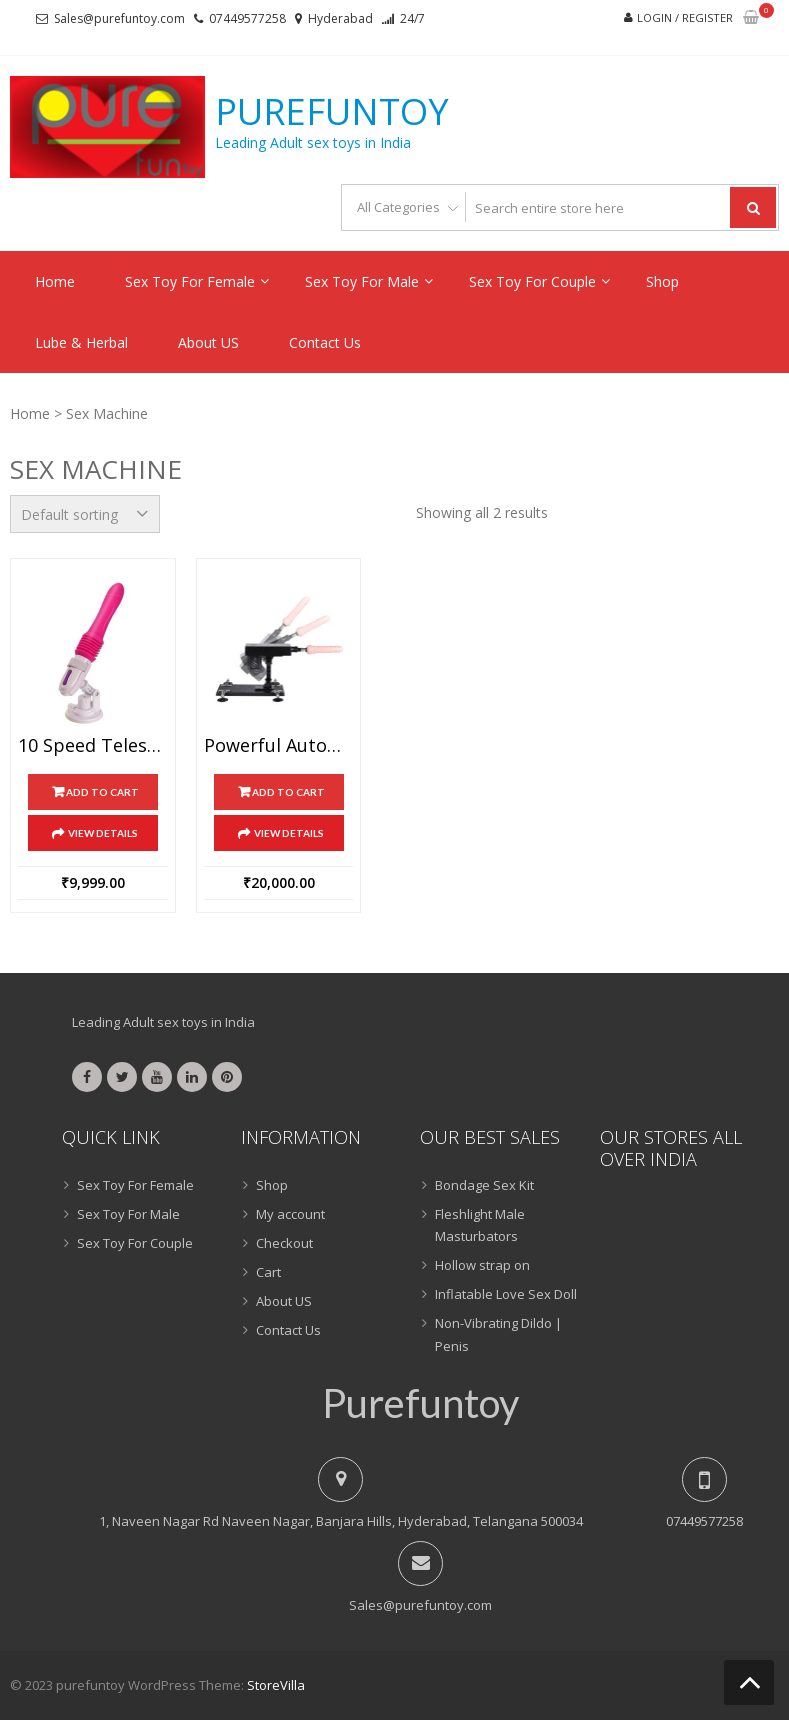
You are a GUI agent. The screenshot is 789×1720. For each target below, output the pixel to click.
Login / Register (685, 17)
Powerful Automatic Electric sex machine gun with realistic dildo (279, 746)
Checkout (284, 1243)
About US (208, 342)
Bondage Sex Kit (484, 1185)
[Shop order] (85, 514)
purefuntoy (332, 112)
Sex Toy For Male (362, 281)
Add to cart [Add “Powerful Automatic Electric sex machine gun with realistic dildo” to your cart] (288, 792)
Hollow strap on (482, 1265)
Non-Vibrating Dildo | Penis (498, 1334)
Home (55, 281)
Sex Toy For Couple (532, 281)
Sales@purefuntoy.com (119, 18)
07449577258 (247, 18)
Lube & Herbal (81, 342)
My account (290, 1214)
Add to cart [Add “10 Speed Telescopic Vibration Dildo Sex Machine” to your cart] (102, 792)
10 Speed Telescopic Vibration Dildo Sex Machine (93, 746)
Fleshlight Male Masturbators (480, 1225)
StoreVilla (276, 1685)
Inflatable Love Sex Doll (506, 1294)
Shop (662, 281)
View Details (103, 833)
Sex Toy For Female (190, 281)
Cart (268, 1272)
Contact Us (325, 342)
